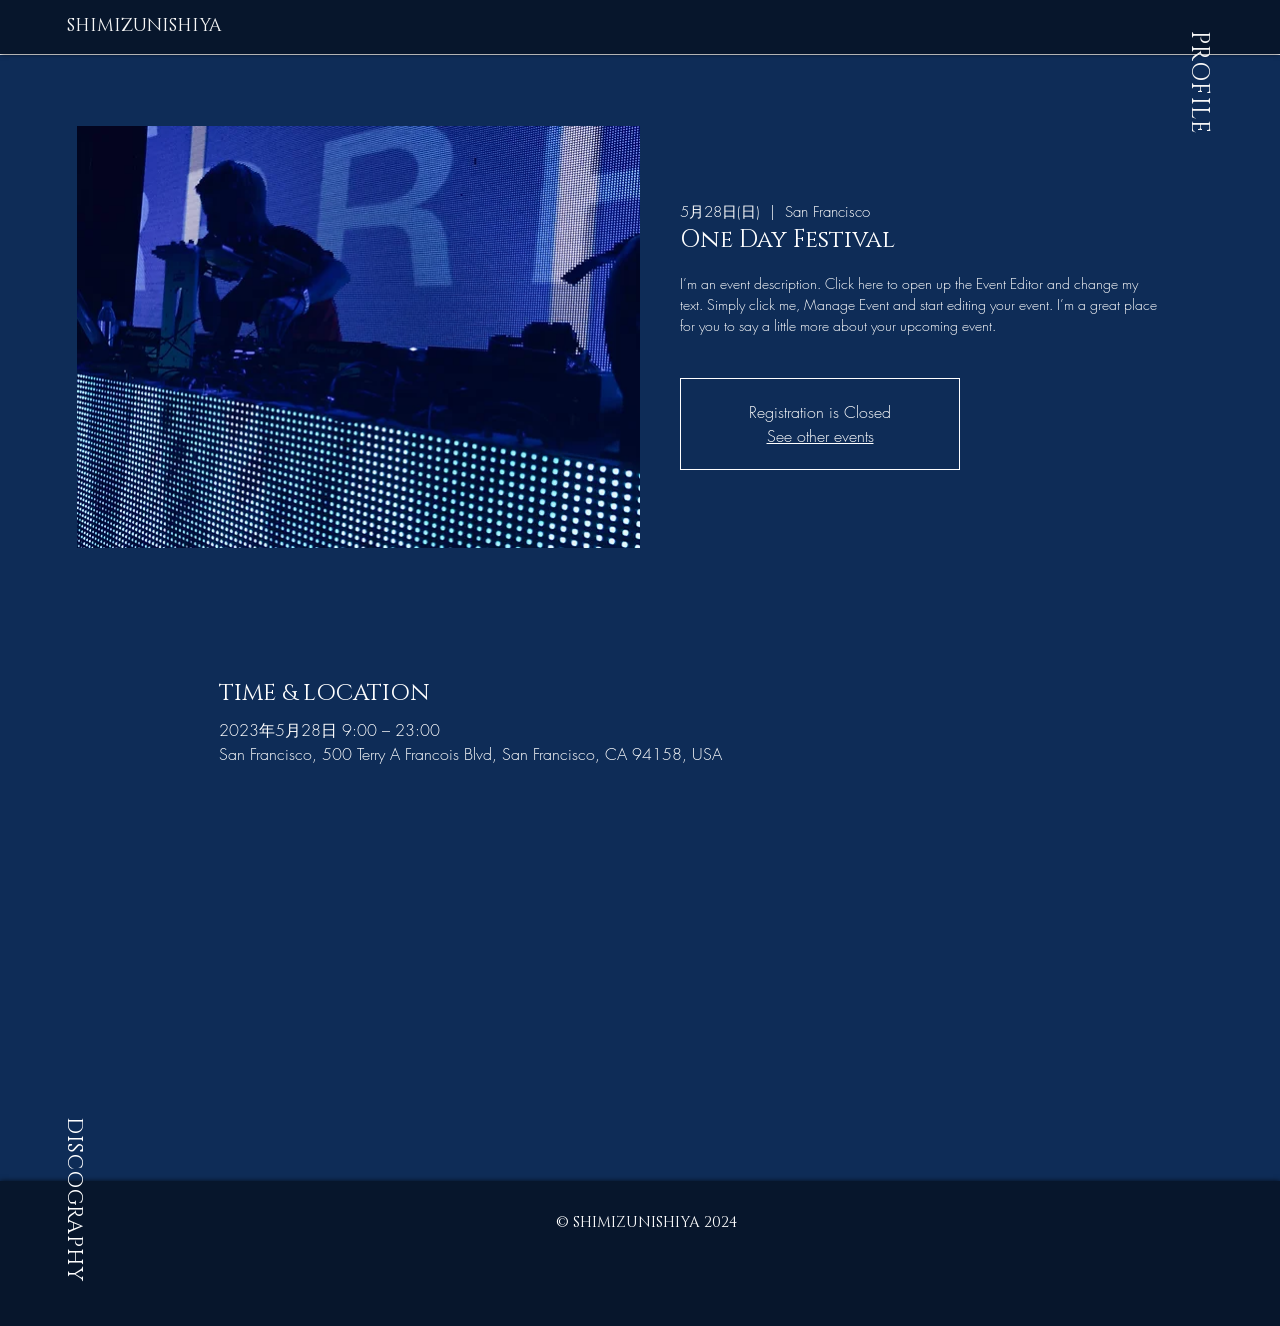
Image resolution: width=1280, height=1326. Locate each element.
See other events (820, 436)
